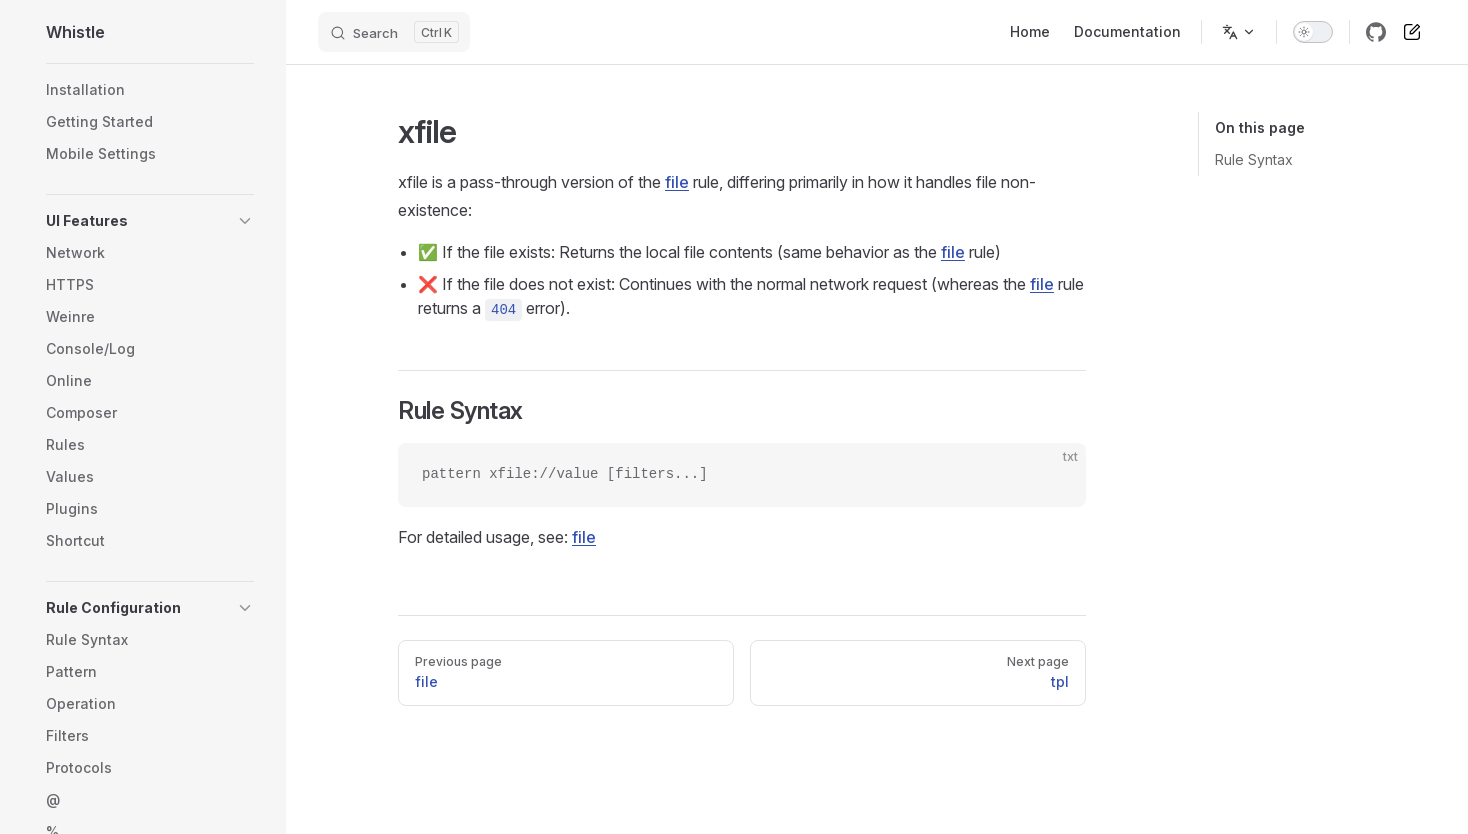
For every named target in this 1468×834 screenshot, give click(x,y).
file (677, 182)
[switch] (1313, 32)
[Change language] (1239, 32)
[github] (1376, 32)
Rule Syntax (1254, 159)
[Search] (394, 32)
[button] (150, 221)
